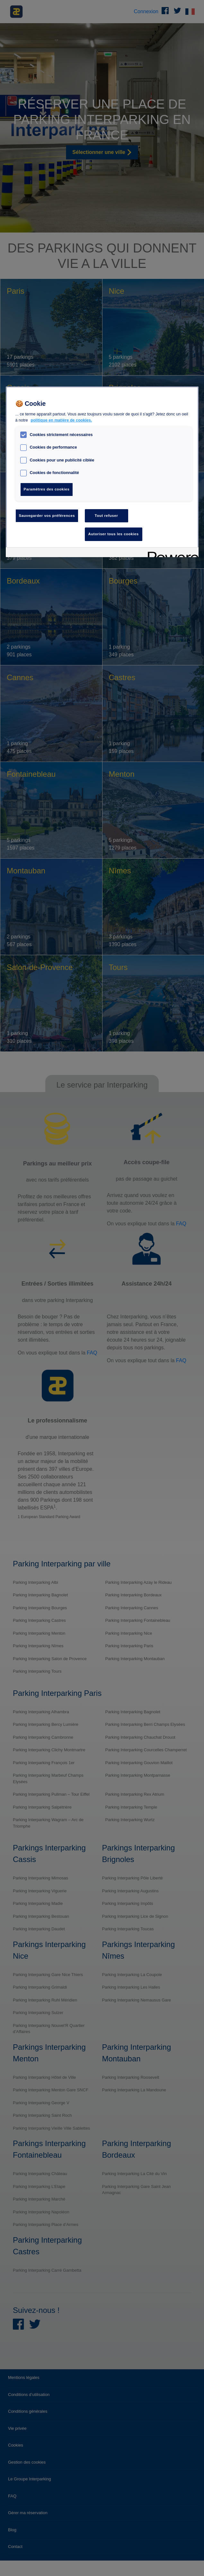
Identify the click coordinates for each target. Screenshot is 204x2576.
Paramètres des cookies (47, 489)
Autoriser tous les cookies (113, 534)
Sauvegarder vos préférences (47, 516)
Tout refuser (106, 516)
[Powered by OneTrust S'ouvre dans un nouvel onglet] (170, 553)
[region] (102, 471)
